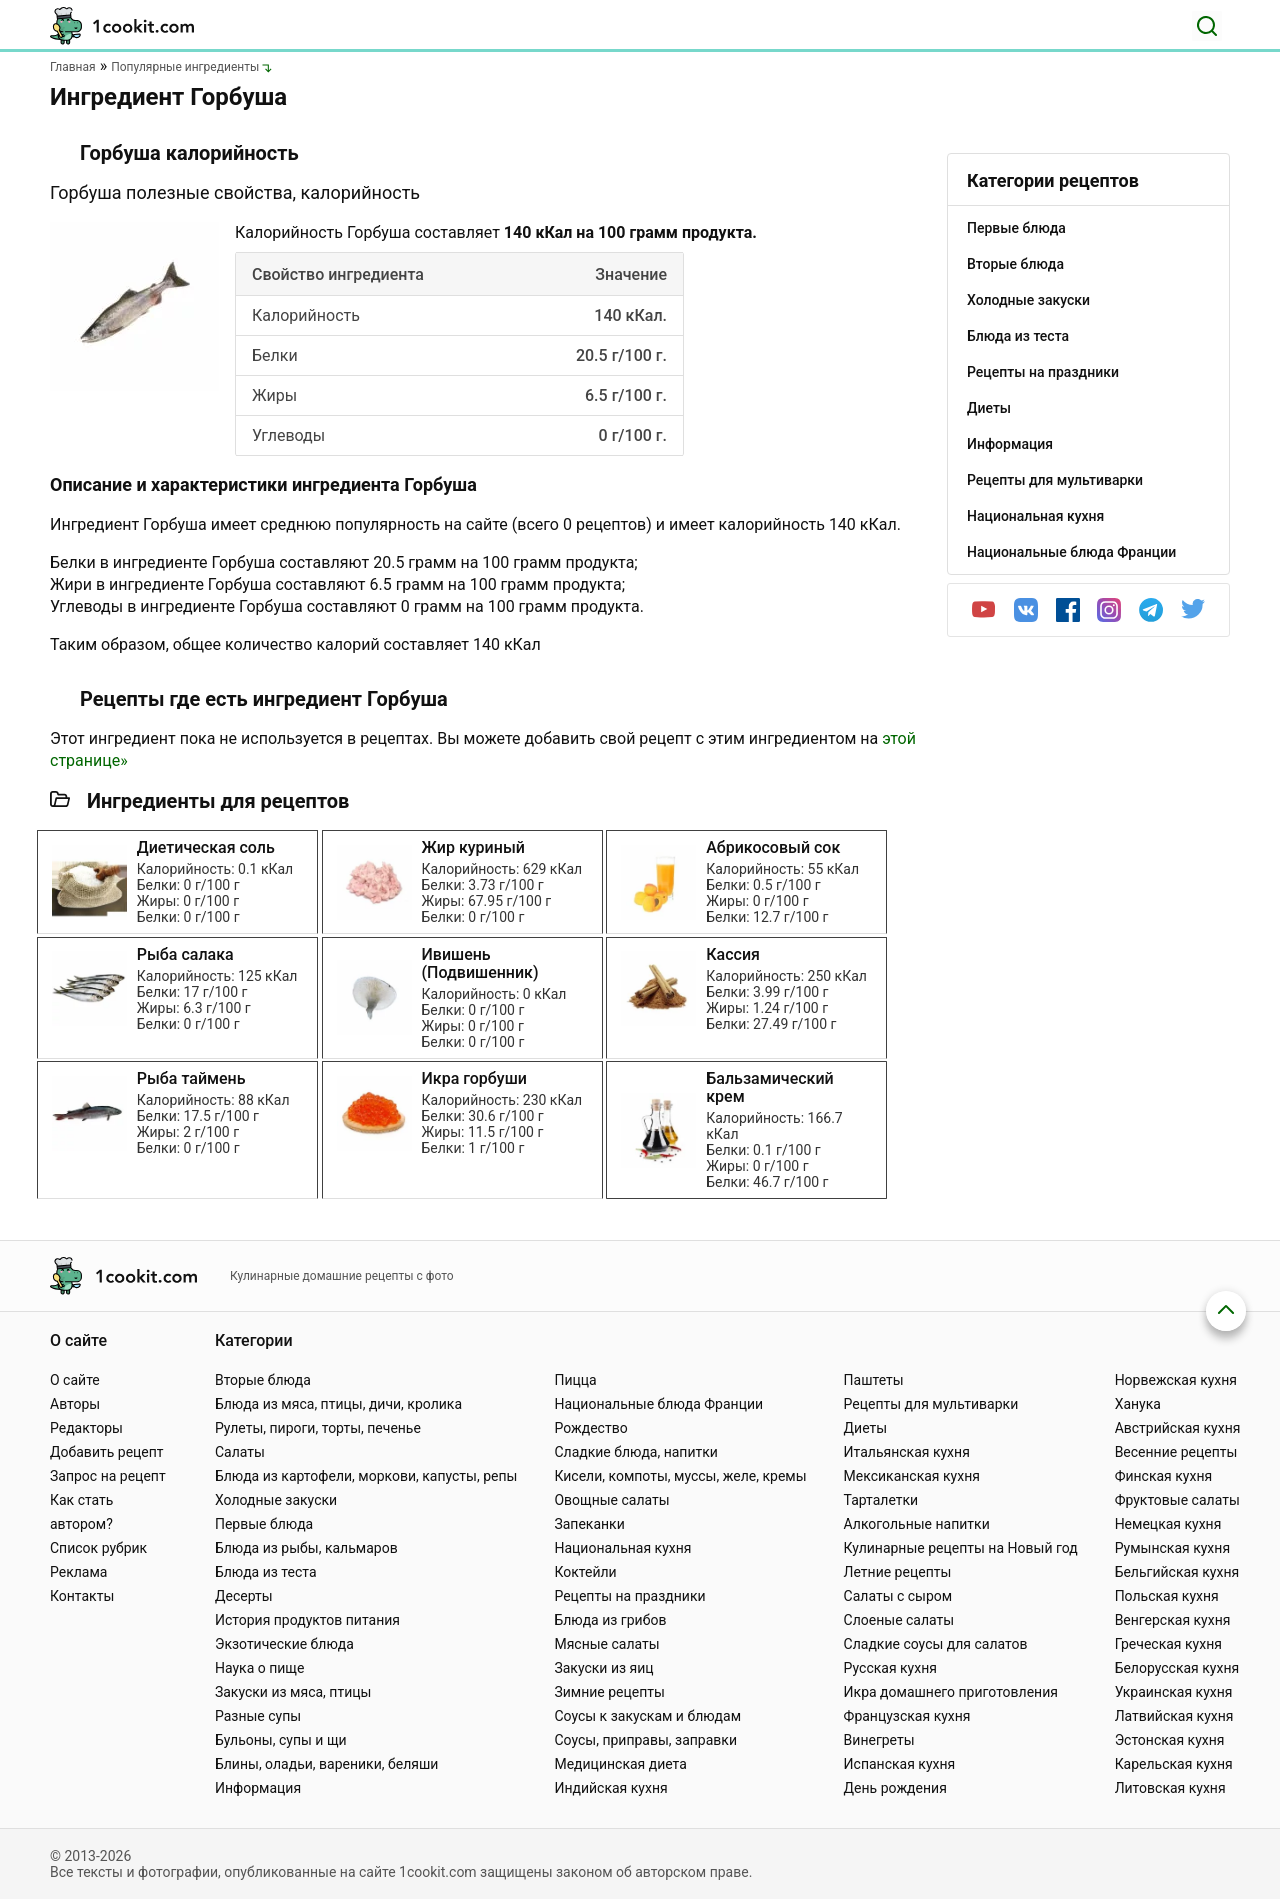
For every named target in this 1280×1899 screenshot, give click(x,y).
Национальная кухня (622, 1548)
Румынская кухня (1172, 1548)
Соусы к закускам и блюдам (647, 1716)
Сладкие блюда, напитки (636, 1452)
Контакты (82, 1596)
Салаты (240, 1452)
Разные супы (258, 1716)
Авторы (75, 1404)
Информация (258, 1788)
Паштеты (874, 1380)
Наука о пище (260, 1668)
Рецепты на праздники (629, 1596)
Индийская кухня (610, 1788)
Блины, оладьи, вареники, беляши (326, 1764)
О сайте (75, 1380)
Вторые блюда (263, 1380)
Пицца (575, 1380)
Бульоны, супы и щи (281, 1740)
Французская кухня (907, 1716)
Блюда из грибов (610, 1620)
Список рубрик (98, 1548)
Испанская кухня (900, 1764)
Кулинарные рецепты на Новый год (961, 1548)
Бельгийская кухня (1177, 1572)
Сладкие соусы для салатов (936, 1644)
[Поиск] (1207, 26)
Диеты (866, 1428)
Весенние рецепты (1176, 1452)
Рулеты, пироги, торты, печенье (318, 1428)
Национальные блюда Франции (658, 1404)
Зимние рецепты (609, 1692)
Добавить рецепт (107, 1452)
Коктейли (585, 1572)
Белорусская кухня (1177, 1668)
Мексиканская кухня (912, 1476)
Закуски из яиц (603, 1668)
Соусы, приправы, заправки (645, 1740)
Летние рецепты (898, 1572)
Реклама (78, 1572)
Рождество (590, 1428)
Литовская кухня (1170, 1788)
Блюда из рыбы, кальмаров (306, 1548)
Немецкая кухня (1168, 1524)
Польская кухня (1167, 1596)
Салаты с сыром (898, 1596)
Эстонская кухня (1170, 1740)
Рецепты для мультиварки (931, 1404)
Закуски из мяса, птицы (293, 1692)
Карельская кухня (1174, 1764)
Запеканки (589, 1524)
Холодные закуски (276, 1500)
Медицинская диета (620, 1764)
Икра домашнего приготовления (951, 1692)
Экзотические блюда (284, 1644)
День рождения (895, 1788)
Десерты (244, 1596)
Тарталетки (881, 1500)
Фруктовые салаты (1177, 1500)
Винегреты (879, 1740)
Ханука (1138, 1404)
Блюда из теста (266, 1572)
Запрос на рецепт (108, 1476)
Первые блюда (264, 1524)
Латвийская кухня (1174, 1716)
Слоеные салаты (899, 1620)
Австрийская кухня (1178, 1428)
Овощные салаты (611, 1500)
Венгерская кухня (1173, 1620)
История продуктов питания (307, 1620)
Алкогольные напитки (917, 1524)
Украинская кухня (1174, 1692)
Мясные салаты (606, 1644)
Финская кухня (1164, 1476)
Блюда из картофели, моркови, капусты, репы (366, 1476)
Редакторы (86, 1428)
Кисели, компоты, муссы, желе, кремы (680, 1476)
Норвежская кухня (1176, 1380)
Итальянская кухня (907, 1452)
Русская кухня (890, 1668)
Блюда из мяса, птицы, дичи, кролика (338, 1404)
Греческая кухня (1168, 1644)
